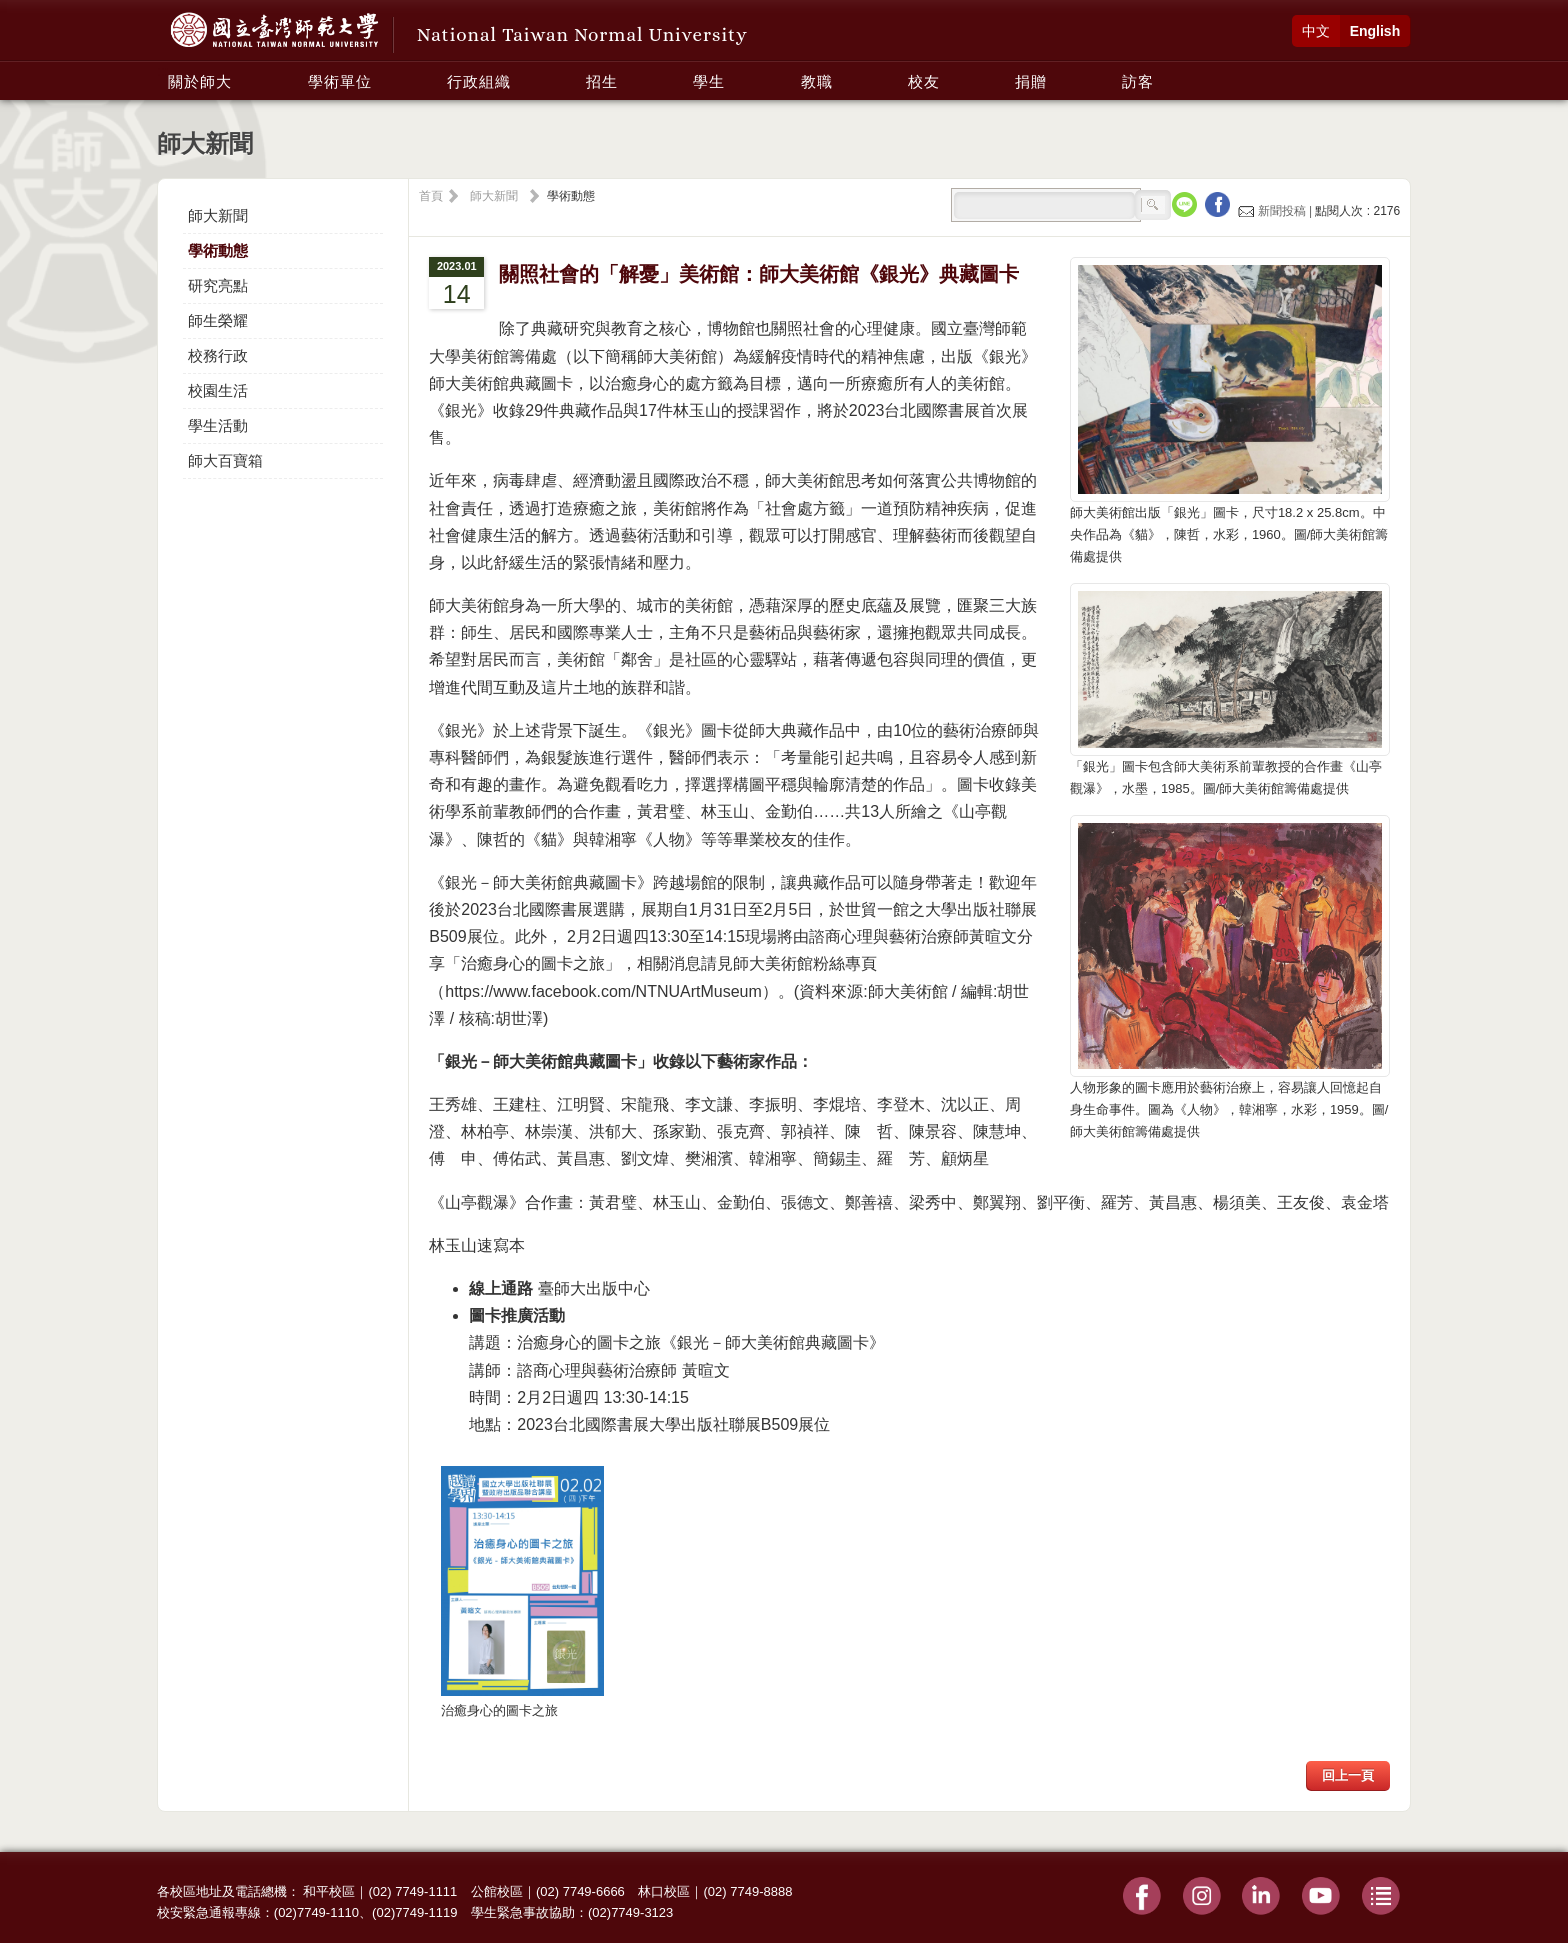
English (1375, 31)
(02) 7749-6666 (580, 1891)
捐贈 (1031, 81)
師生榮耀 (218, 320)
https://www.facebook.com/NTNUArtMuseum (603, 991)
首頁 (431, 196)
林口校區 (664, 1891)
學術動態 (218, 250)
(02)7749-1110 (316, 1912)
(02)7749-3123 (630, 1912)
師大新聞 (218, 215)
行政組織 (479, 81)
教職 (817, 81)
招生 (602, 81)
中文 (1316, 31)
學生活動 (218, 425)
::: (163, 71)
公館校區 (497, 1891)
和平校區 (329, 1891)
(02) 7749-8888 (747, 1891)
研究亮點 (218, 285)
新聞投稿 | (1276, 211)
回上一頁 (1348, 1775)
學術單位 (340, 81)
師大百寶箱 (225, 460)
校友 (924, 81)
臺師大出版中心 (594, 1288)
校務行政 (218, 355)
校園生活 (218, 390)
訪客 (1138, 81)
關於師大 (200, 81)
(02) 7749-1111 (412, 1891)
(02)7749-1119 (414, 1912)
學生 (709, 81)
